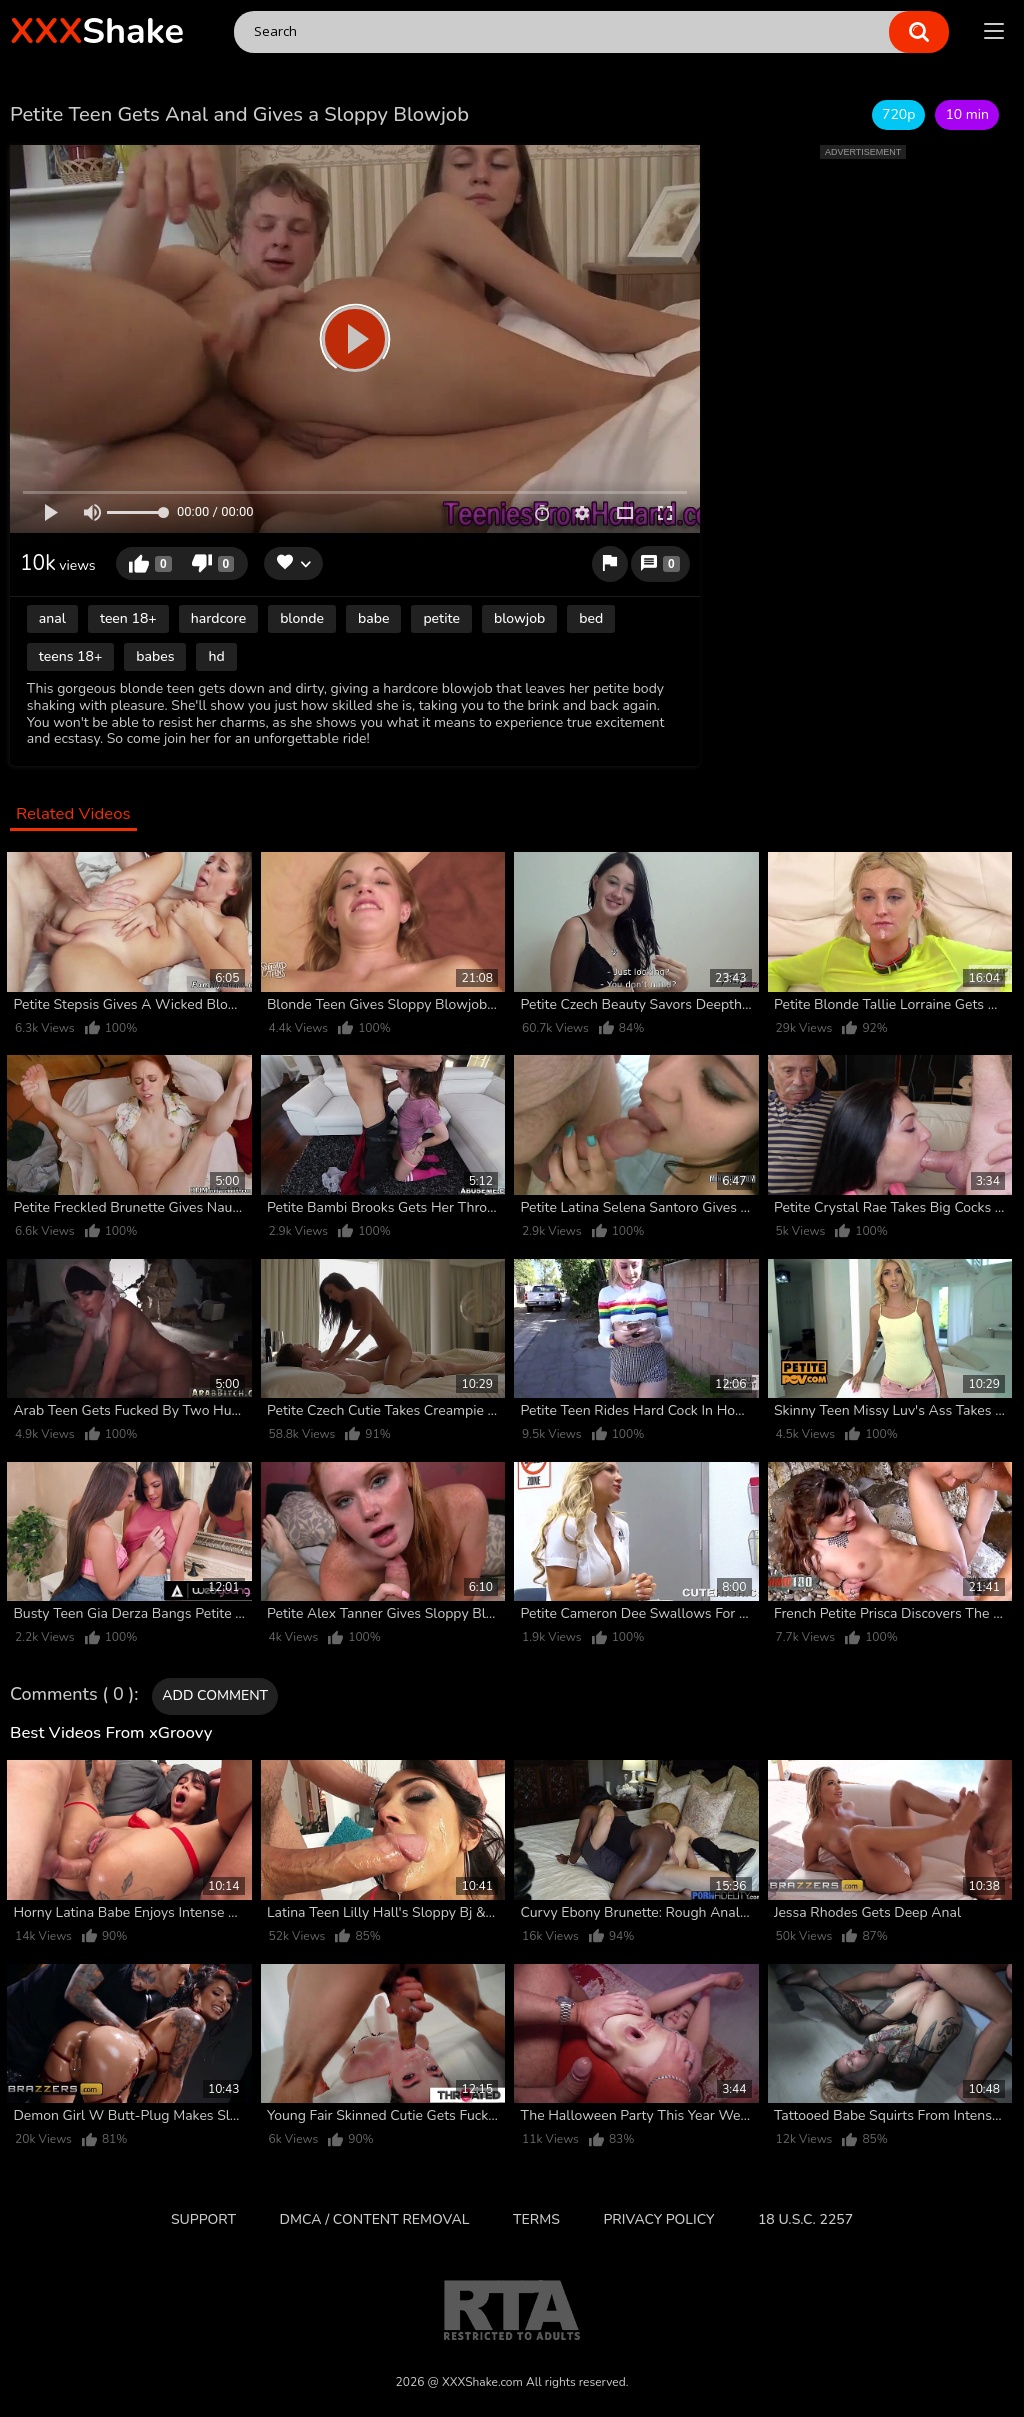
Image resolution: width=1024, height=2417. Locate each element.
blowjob (519, 618)
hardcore (218, 618)
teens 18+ (71, 656)
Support (203, 2219)
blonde (302, 618)
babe (373, 618)
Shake (97, 31)
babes (155, 656)
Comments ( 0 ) (72, 1695)
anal (52, 618)
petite (441, 618)
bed (591, 618)
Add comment (215, 1695)
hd (216, 656)
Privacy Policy (658, 2219)
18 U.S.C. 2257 (805, 2219)
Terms (536, 2219)
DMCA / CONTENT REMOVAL (375, 2219)
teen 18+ (128, 618)
